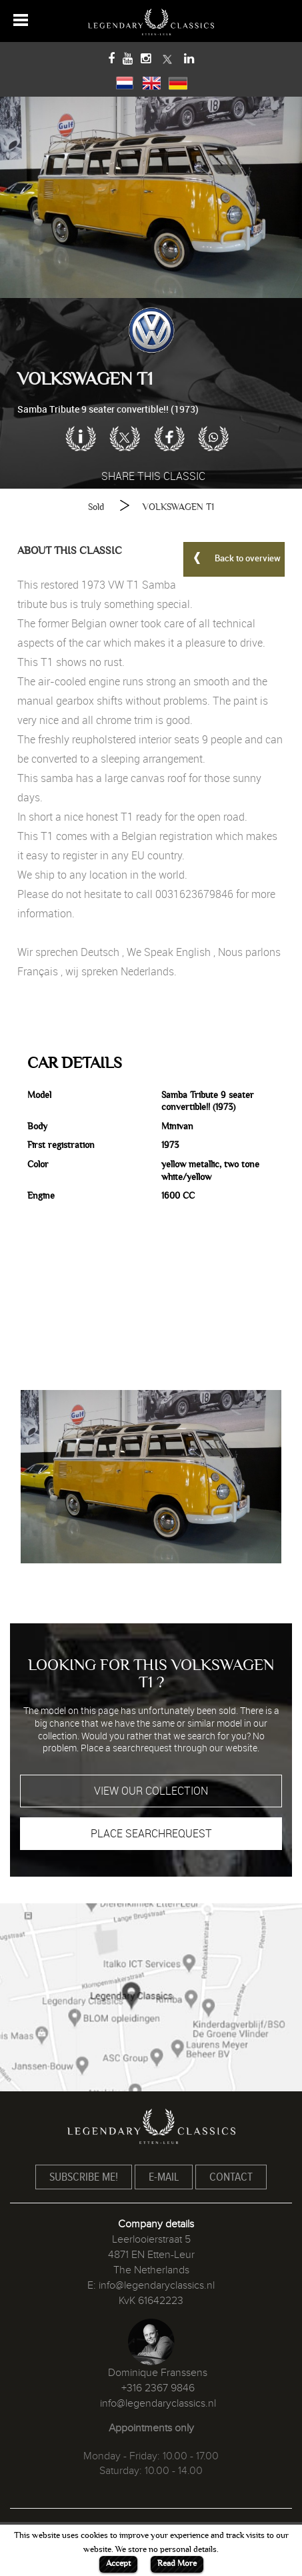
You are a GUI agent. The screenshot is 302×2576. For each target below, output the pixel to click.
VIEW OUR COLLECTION (151, 1790)
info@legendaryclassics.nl (157, 2285)
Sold (96, 507)
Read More (177, 2563)
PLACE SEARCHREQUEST (151, 1833)
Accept (118, 2563)
